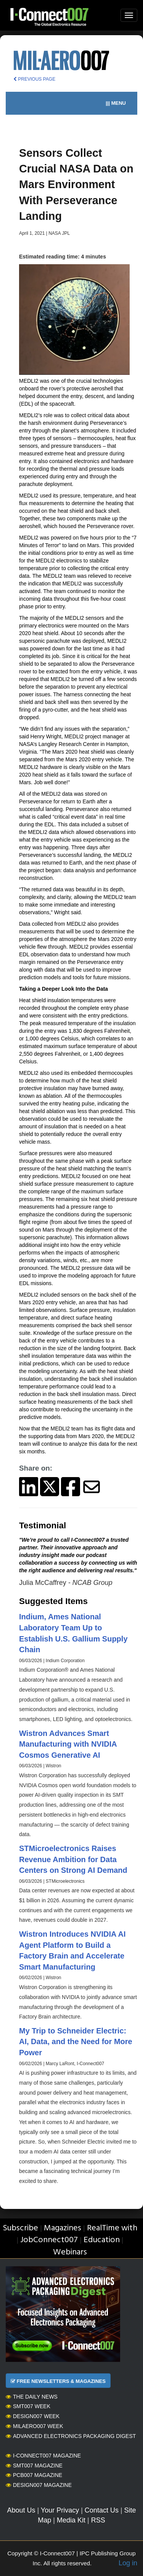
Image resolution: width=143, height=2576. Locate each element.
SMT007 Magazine (34, 2465)
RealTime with (112, 2228)
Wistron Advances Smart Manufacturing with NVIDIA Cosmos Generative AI (68, 1744)
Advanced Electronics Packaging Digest (71, 2436)
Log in (128, 2563)
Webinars (70, 2252)
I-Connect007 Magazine (43, 2455)
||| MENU (116, 103)
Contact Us (102, 2510)
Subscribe (20, 2228)
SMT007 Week (28, 2406)
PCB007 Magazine (34, 2475)
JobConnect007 (49, 2240)
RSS (98, 2520)
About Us (21, 2510)
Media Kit (71, 2520)
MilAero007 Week (34, 2426)
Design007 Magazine (39, 2485)
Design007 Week (32, 2416)
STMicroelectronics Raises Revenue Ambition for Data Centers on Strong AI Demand (73, 1859)
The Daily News (32, 2397)
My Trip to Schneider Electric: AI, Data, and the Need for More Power (75, 2042)
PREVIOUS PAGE (34, 79)
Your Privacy (60, 2510)
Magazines (62, 2228)
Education (102, 2240)
